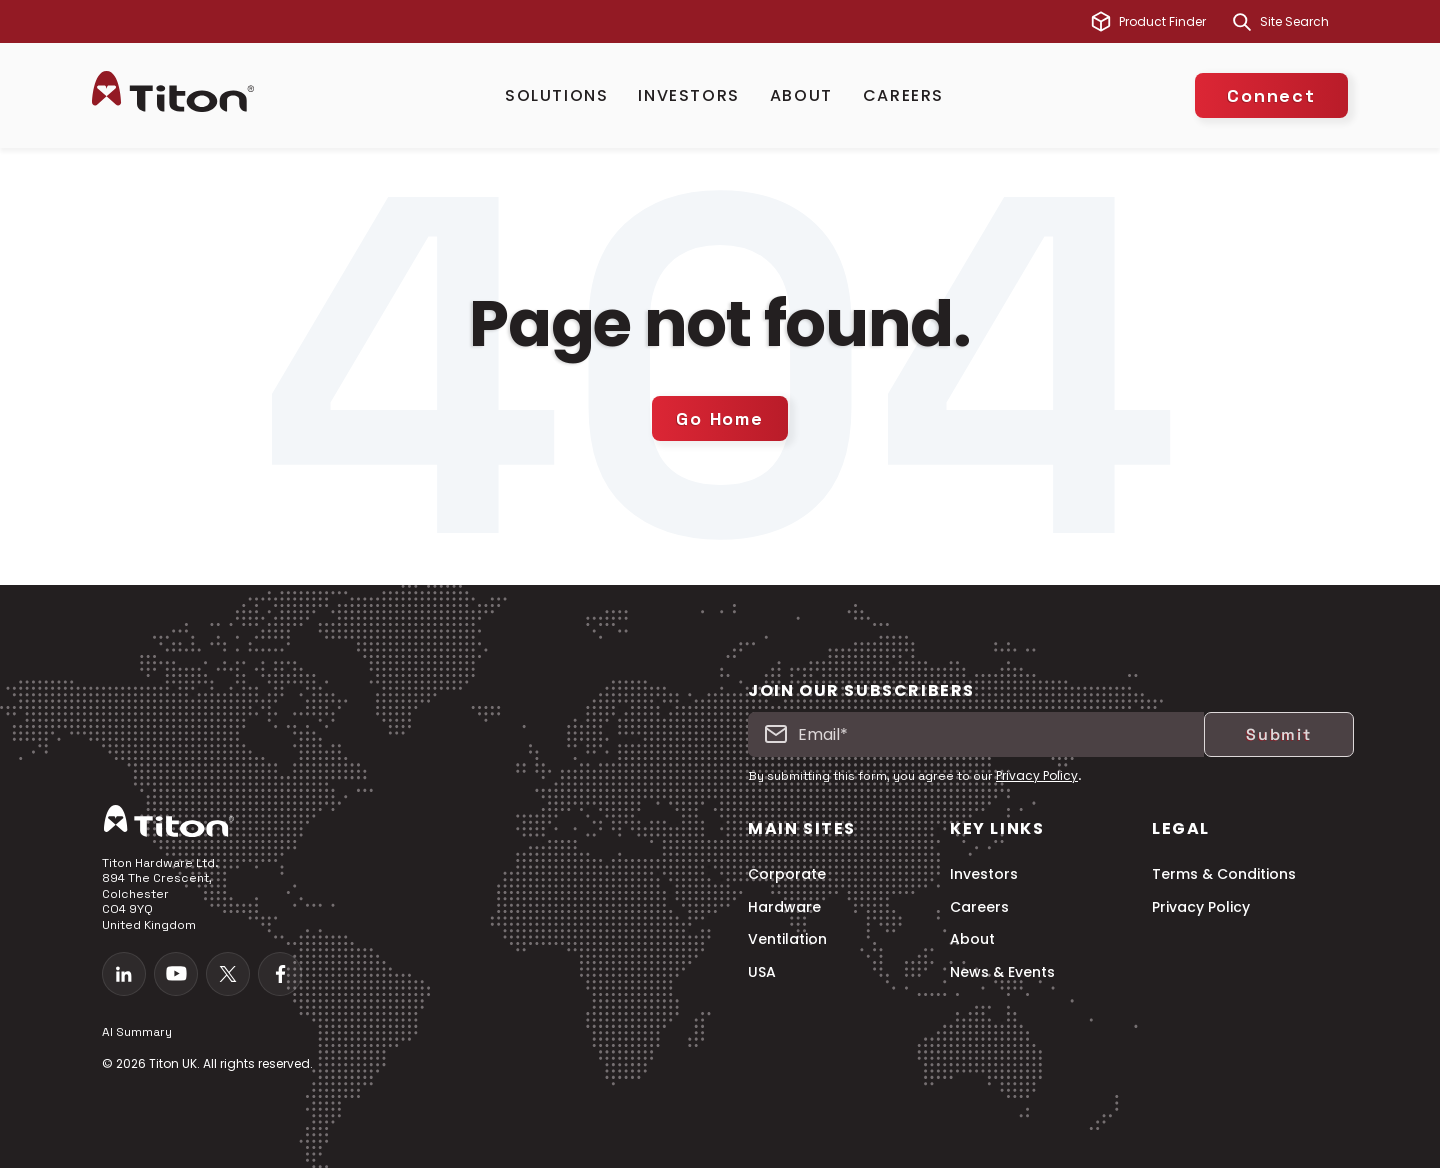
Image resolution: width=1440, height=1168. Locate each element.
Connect (1271, 95)
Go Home (720, 418)
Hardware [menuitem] (784, 907)
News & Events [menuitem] (1002, 972)
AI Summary (137, 1032)
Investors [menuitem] (984, 874)
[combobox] (1304, 22)
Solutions (556, 95)
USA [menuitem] (762, 972)
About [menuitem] (972, 939)
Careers (903, 95)
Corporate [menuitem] (787, 874)
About (801, 95)
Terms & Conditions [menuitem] (1224, 874)
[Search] (1242, 22)
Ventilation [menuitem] (787, 939)
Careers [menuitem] (979, 907)
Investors (688, 95)
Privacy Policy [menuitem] (1201, 907)
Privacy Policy (1037, 775)
